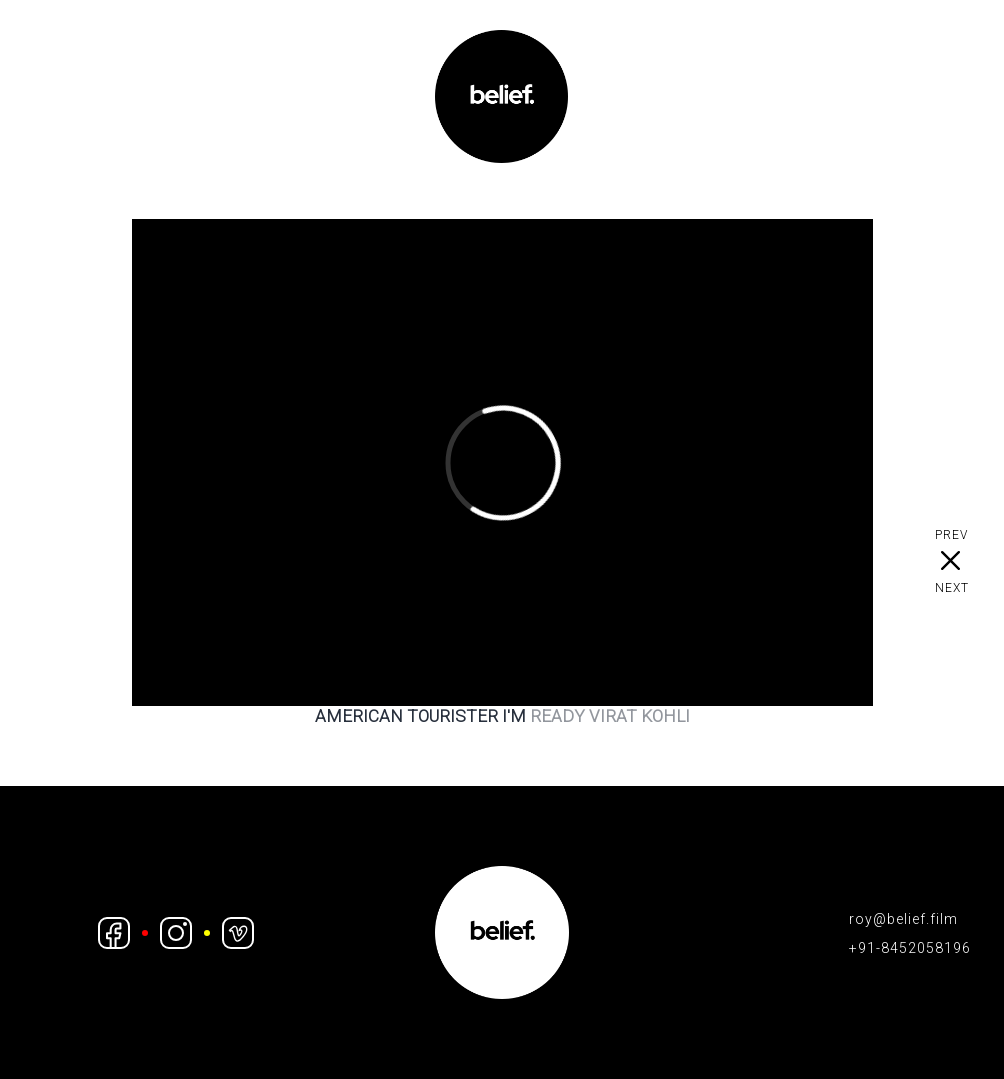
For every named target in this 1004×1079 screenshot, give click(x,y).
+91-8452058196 (910, 948)
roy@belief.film (903, 919)
